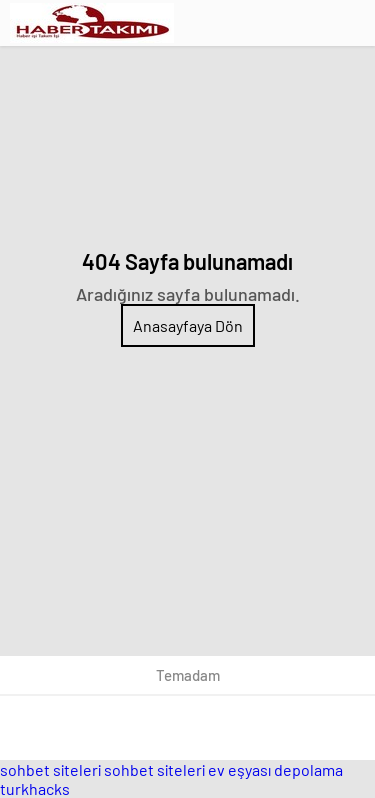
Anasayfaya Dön (188, 325)
